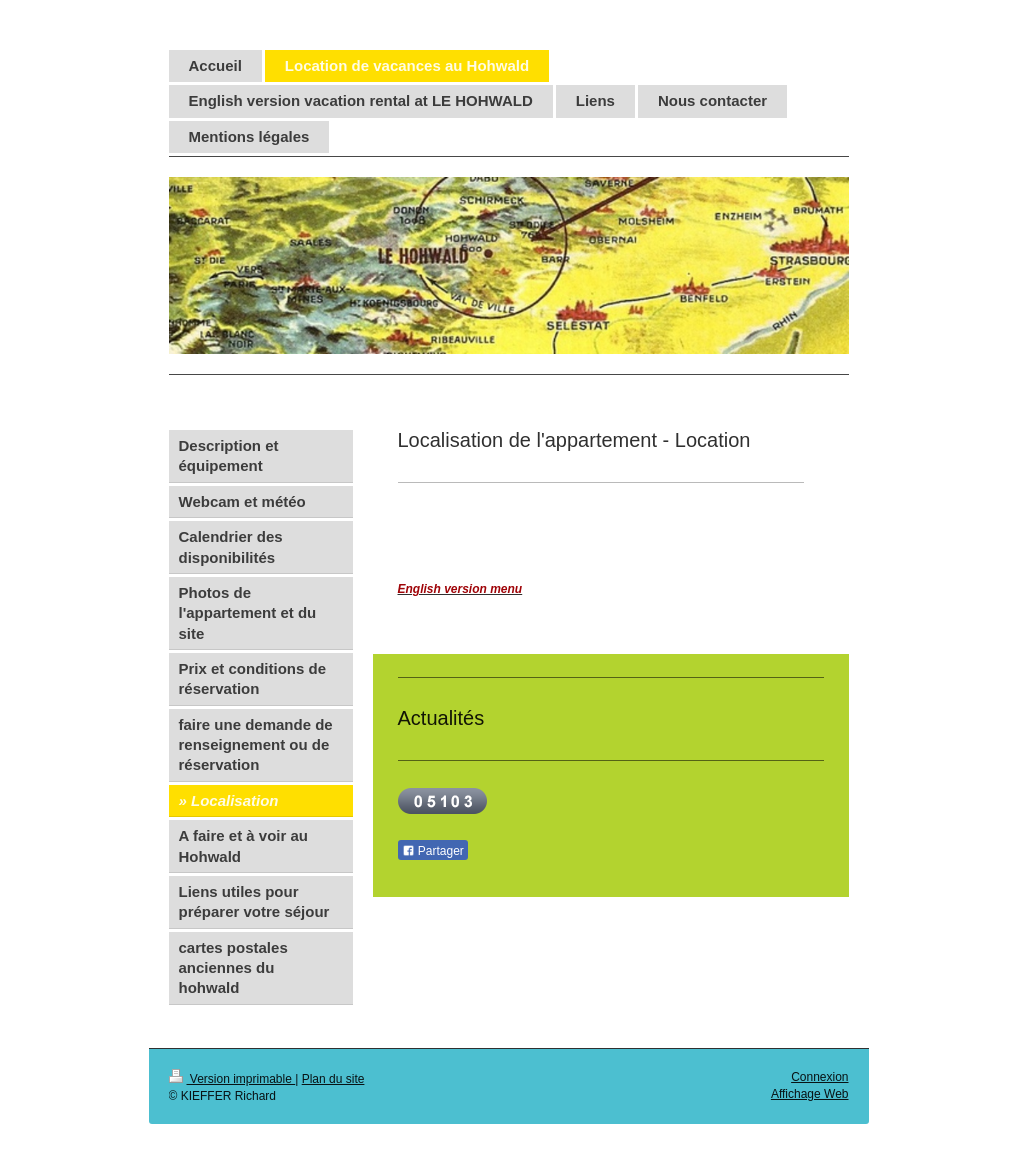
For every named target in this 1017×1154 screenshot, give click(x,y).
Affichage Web (810, 1094)
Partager (433, 851)
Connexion (819, 1077)
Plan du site (333, 1079)
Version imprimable (232, 1079)
